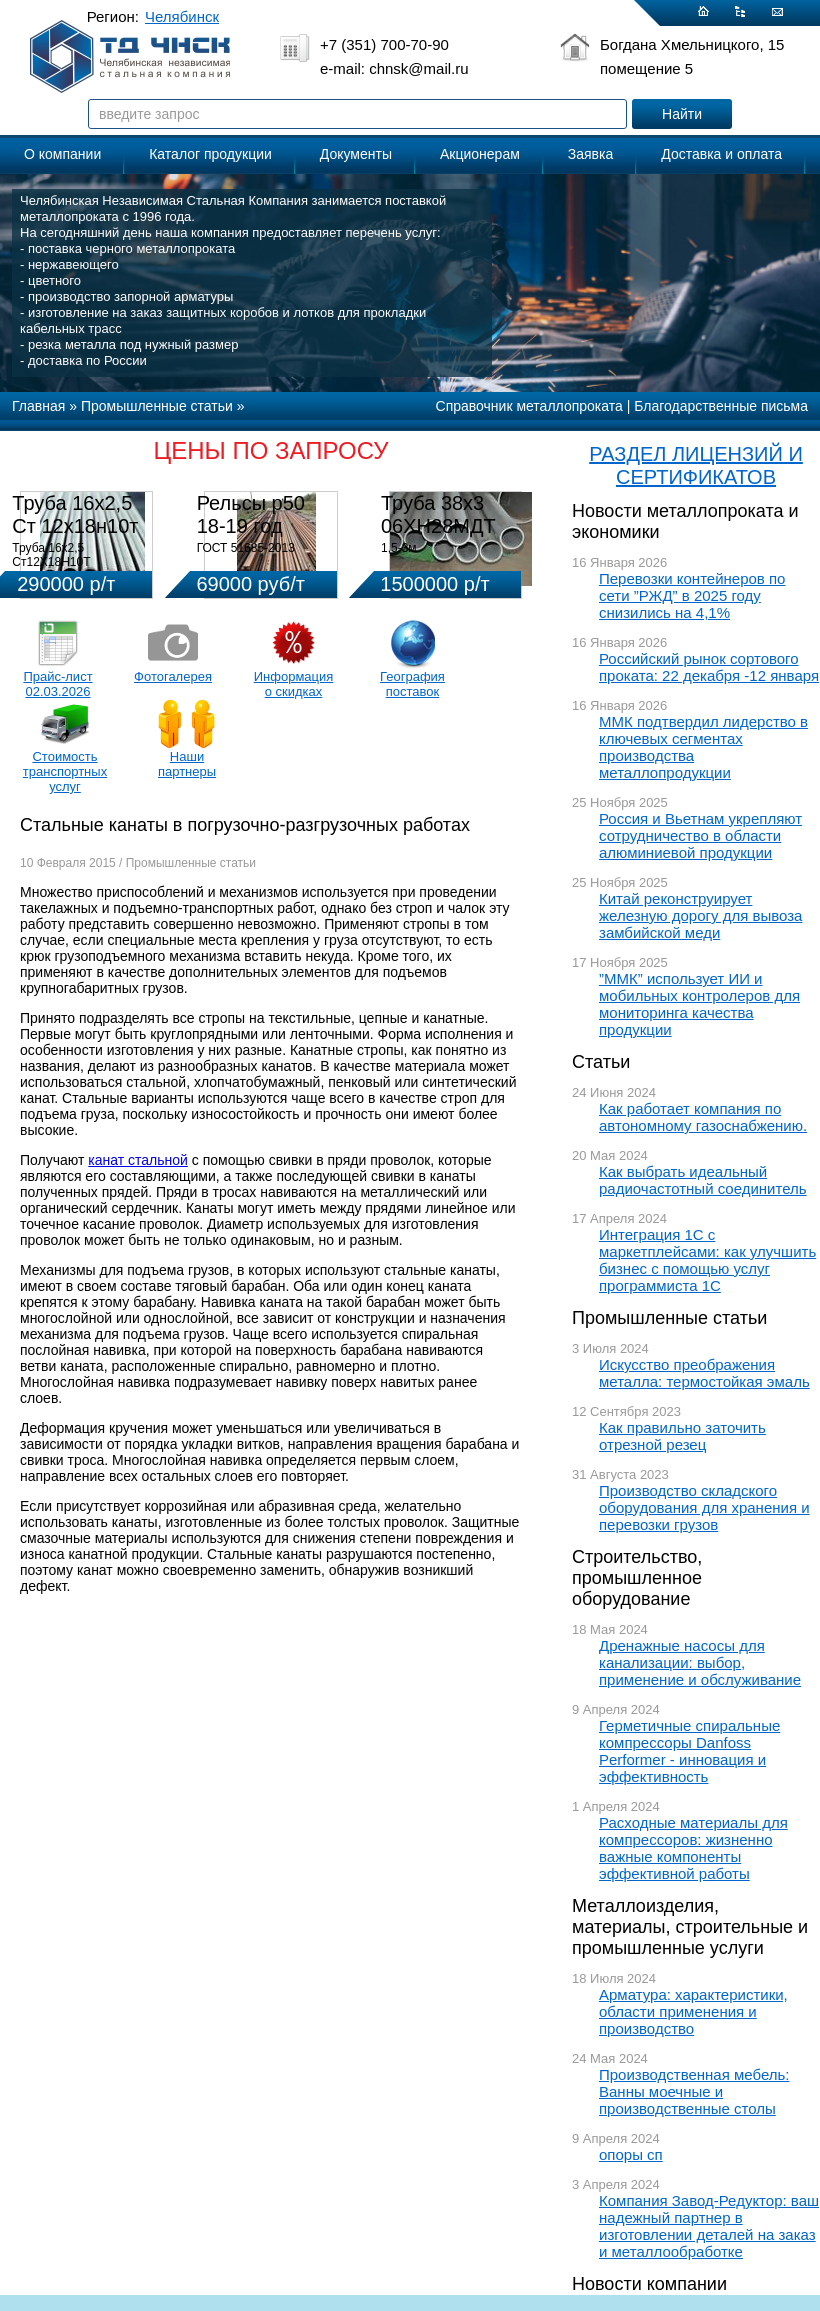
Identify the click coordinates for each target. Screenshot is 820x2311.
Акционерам (480, 154)
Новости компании (649, 2284)
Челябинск (182, 16)
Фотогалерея (173, 676)
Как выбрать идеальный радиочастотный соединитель (703, 1180)
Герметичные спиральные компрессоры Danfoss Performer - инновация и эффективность (689, 1751)
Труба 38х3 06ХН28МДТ (438, 514)
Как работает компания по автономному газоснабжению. (703, 1117)
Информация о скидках (294, 684)
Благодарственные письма (721, 406)
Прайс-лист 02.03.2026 (57, 684)
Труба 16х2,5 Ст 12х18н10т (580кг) (75, 526)
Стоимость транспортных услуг (65, 771)
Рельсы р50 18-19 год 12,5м (251, 526)
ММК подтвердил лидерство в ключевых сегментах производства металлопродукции (703, 747)
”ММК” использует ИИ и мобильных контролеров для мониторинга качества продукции (699, 1004)
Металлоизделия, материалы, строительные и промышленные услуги (690, 1927)
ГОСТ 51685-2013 (246, 548)
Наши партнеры (187, 764)
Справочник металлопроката (529, 406)
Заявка (590, 154)
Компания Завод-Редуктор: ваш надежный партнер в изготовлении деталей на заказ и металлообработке (709, 2226)
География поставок (412, 684)
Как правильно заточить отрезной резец (682, 1436)
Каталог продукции (210, 154)
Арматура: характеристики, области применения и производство (693, 2011)
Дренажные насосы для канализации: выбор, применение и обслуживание (700, 1662)
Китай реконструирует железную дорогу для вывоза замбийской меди (700, 915)
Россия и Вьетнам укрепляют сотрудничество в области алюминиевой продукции (700, 835)
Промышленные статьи (669, 1318)
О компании (62, 154)
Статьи (601, 1062)
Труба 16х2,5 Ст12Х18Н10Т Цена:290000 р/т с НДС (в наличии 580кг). (76, 569)
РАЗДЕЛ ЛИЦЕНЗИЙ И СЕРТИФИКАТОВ (696, 465)
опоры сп (631, 2154)
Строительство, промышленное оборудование (637, 1578)
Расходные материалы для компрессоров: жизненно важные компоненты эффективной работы (693, 1848)
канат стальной (138, 1160)
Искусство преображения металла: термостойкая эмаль (704, 1373)
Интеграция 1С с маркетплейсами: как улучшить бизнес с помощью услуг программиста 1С (707, 1260)
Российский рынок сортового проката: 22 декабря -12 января (709, 667)
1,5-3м (399, 548)
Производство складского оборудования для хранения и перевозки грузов (704, 1507)
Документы (356, 154)
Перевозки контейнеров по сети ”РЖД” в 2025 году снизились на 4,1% (692, 595)
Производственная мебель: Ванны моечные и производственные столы (694, 2091)
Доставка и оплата (721, 154)
